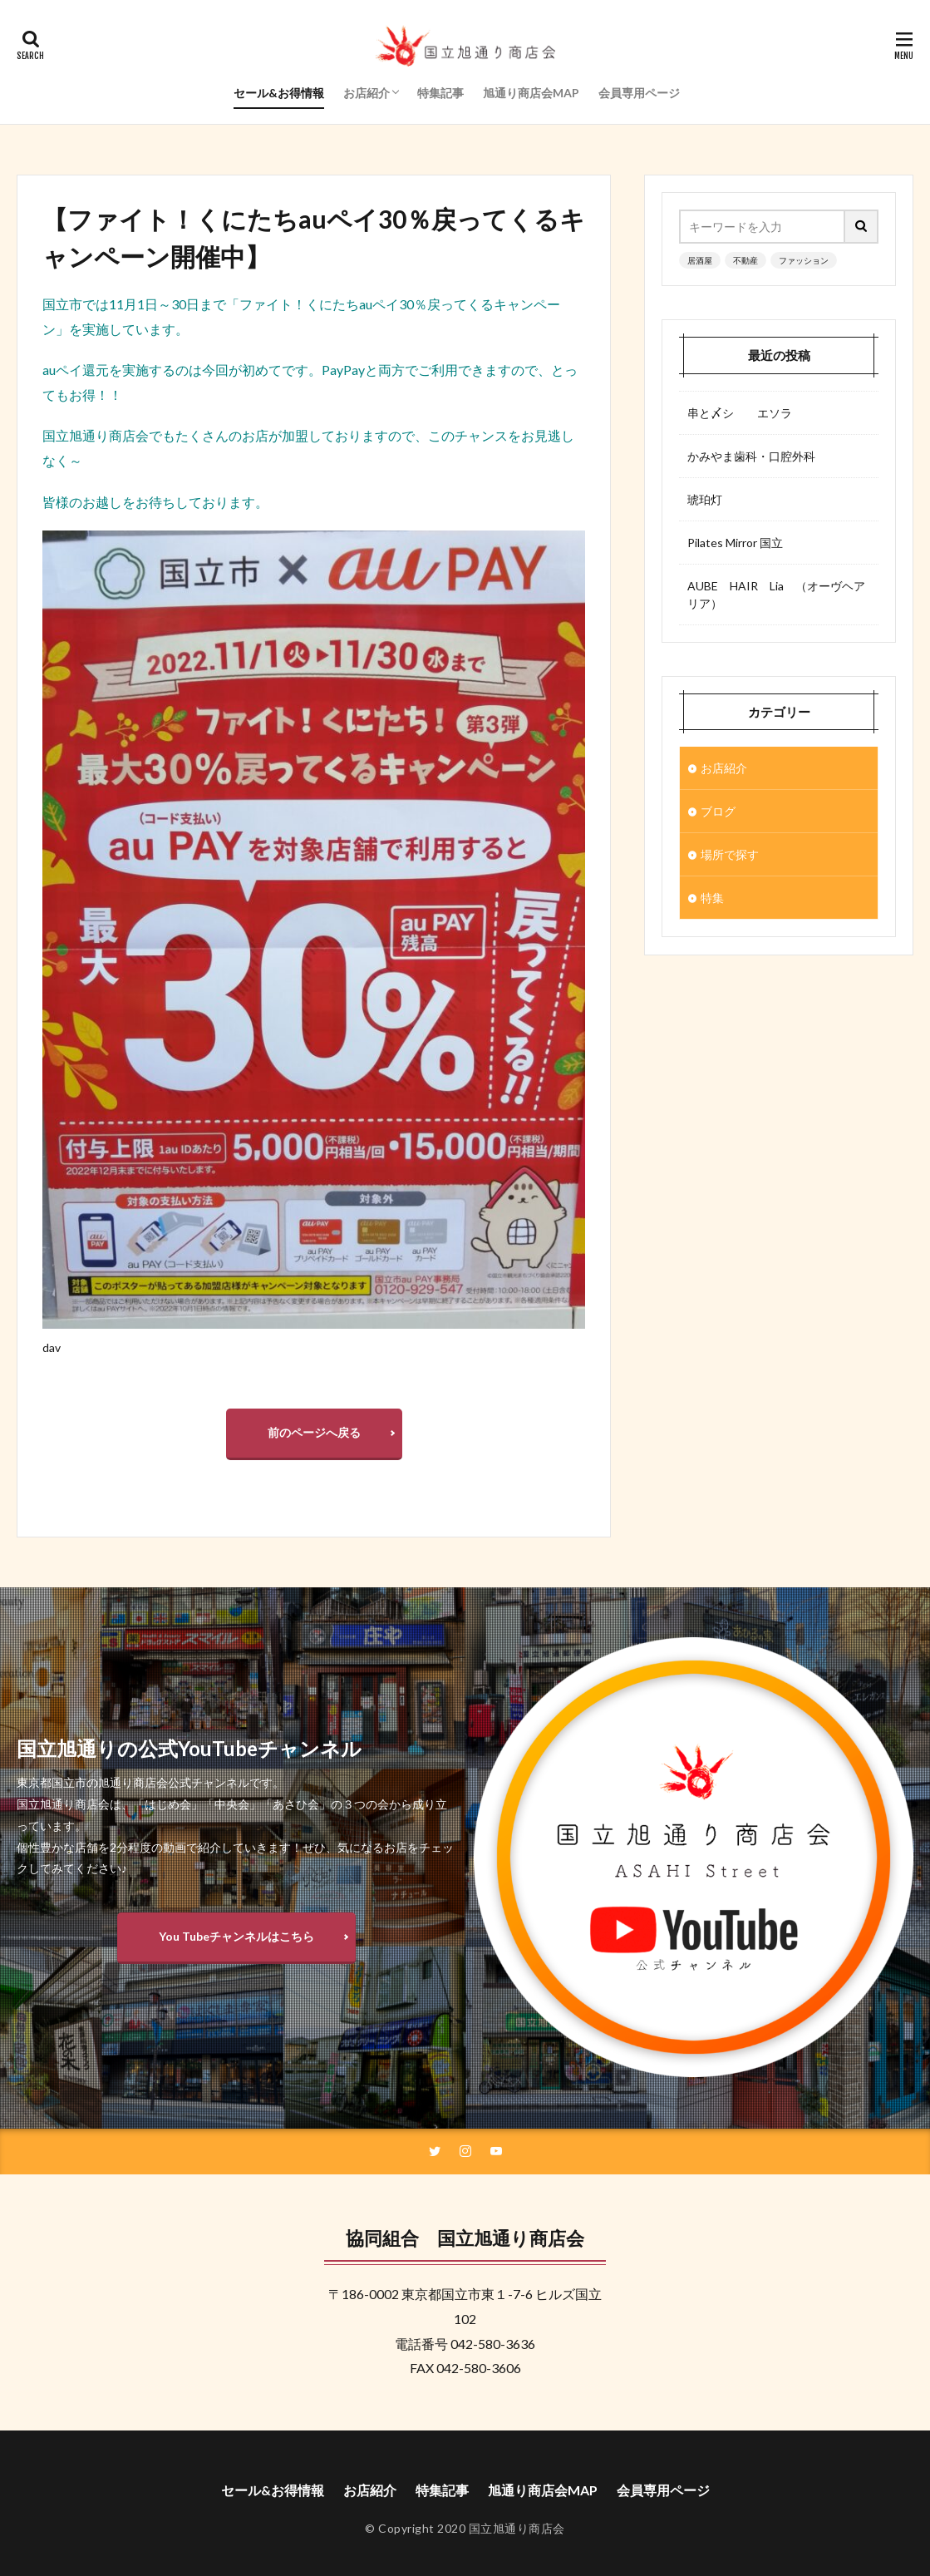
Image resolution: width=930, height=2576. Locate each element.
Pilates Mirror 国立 (735, 542)
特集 (712, 898)
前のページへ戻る (314, 1432)
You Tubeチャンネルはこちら (236, 1936)
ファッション (804, 260)
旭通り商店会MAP (531, 93)
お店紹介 (366, 93)
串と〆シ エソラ (739, 413)
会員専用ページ (639, 93)
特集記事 (440, 93)
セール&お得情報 (279, 93)
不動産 (745, 260)
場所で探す (730, 854)
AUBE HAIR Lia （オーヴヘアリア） (776, 594)
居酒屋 (699, 260)
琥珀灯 (704, 499)
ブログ (718, 811)
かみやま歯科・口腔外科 (751, 456)
